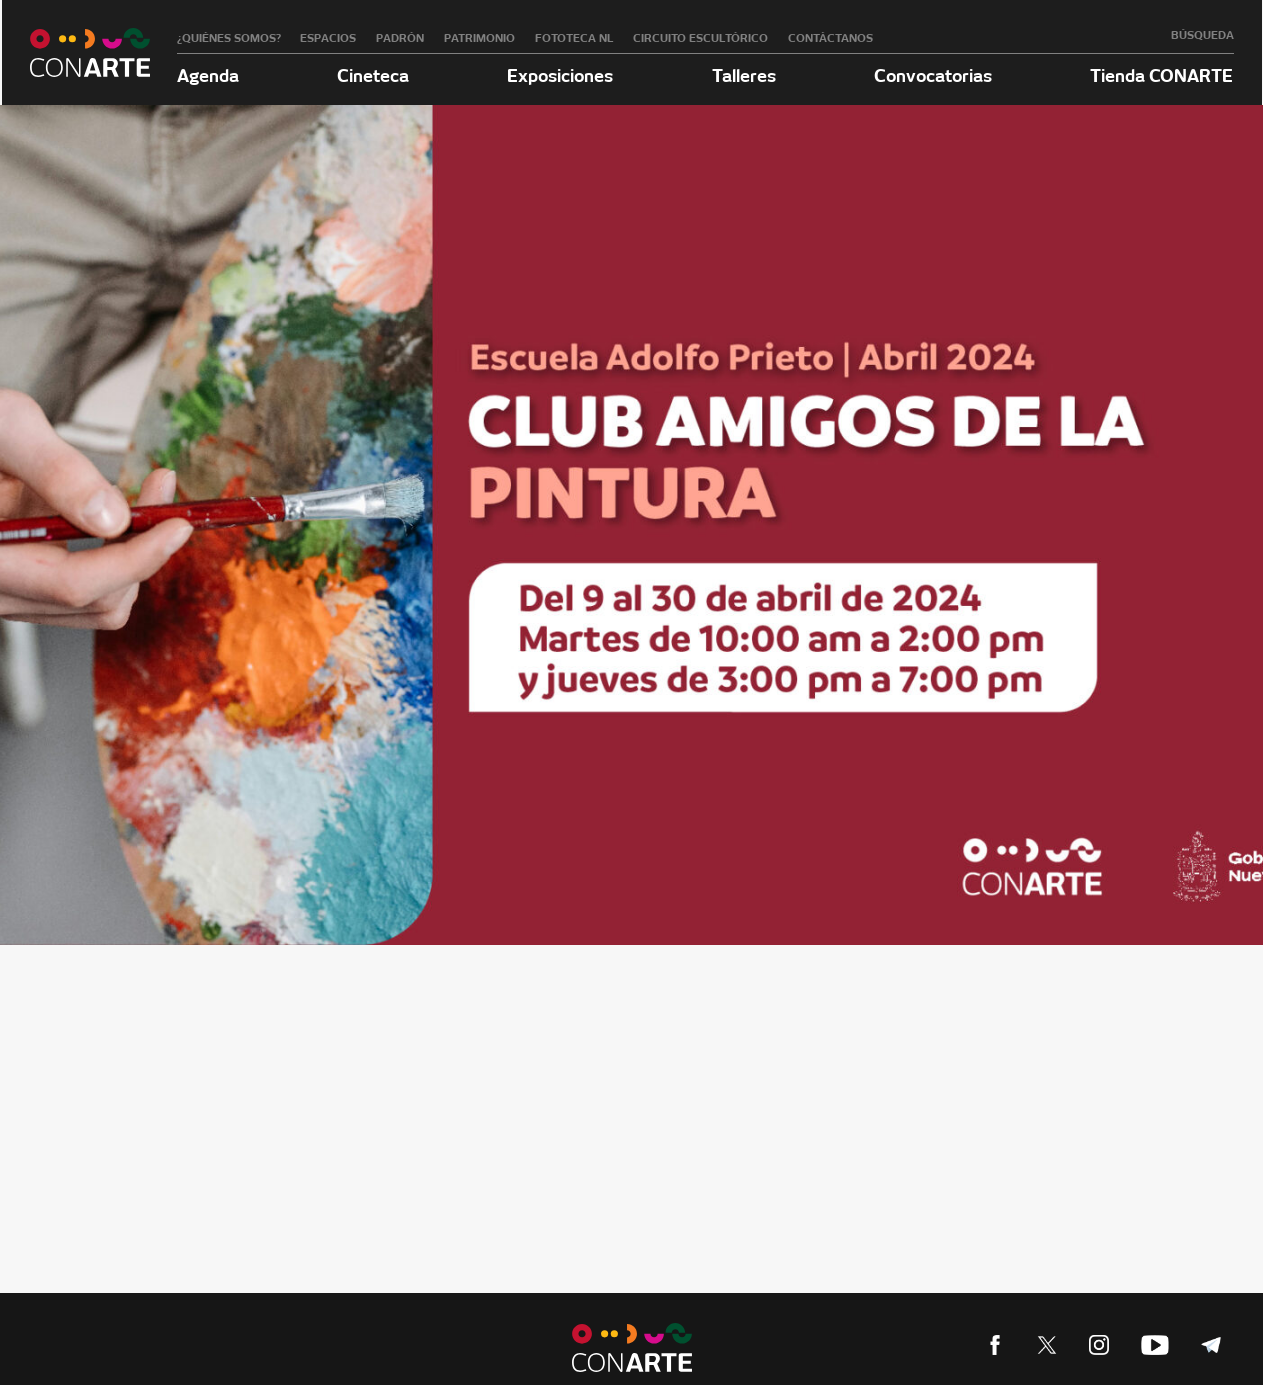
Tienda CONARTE (1161, 75)
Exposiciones (560, 75)
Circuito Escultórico (700, 38)
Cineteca (373, 75)
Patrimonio (479, 38)
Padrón (400, 38)
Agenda (208, 75)
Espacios (328, 38)
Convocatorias (933, 75)
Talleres (744, 75)
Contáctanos (830, 38)
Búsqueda (1202, 35)
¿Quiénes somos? (229, 38)
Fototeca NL (574, 38)
